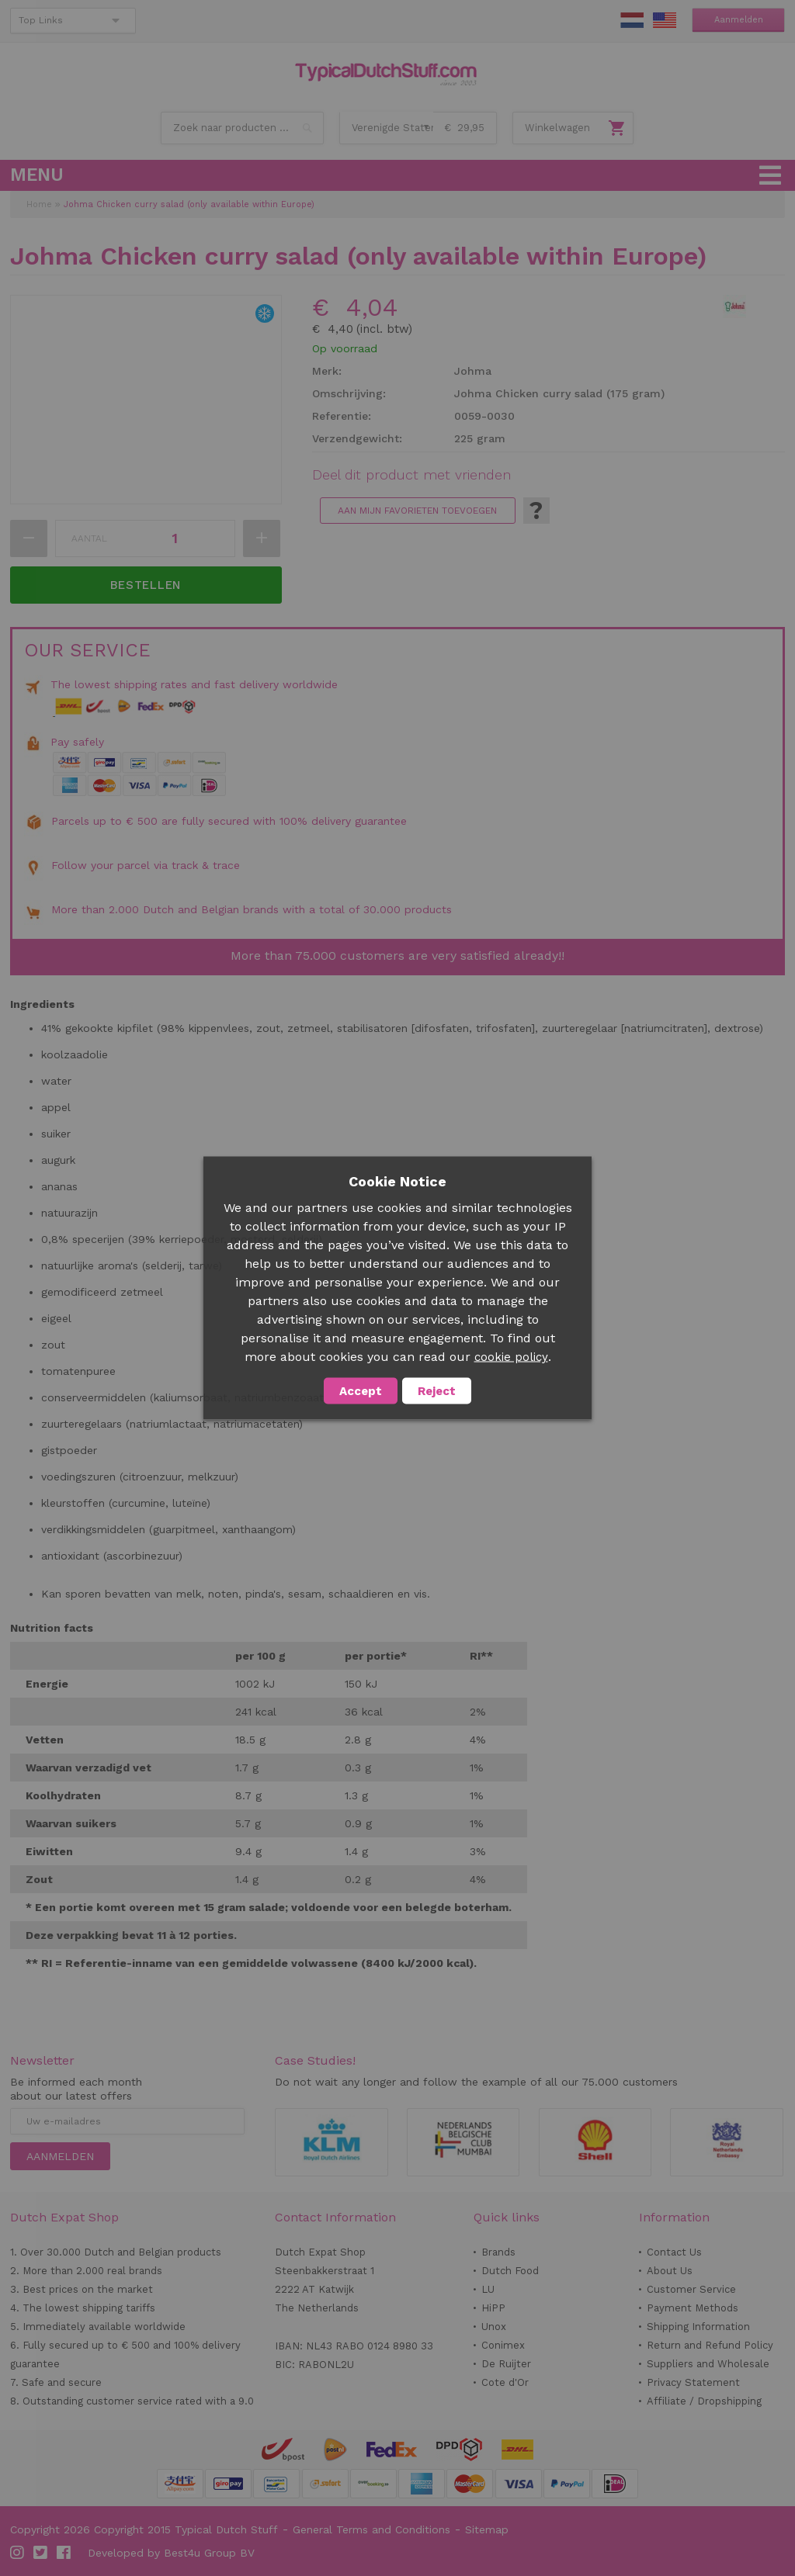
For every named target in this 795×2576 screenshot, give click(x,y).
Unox (493, 2326)
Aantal (89, 538)
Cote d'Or (505, 2382)
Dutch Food (510, 2271)
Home (39, 204)
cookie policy (511, 1357)
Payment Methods (692, 2308)
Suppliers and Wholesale (708, 2364)
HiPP (493, 2308)
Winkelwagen (557, 127)
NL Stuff (632, 20)
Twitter (41, 2552)
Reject (437, 1391)
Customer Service (691, 2289)
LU (488, 2289)
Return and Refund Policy (710, 2345)
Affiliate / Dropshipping (704, 2401)
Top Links (41, 20)
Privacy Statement (693, 2382)
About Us (670, 2271)
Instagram (18, 2552)
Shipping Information (698, 2326)
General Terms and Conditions (371, 2529)
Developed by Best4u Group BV (171, 2553)
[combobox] (242, 128)
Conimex (503, 2345)
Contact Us (674, 2252)
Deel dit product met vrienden (411, 475)
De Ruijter (506, 2364)
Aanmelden (738, 20)
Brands (498, 2252)
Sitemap (487, 2529)
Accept (360, 1391)
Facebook (64, 2552)
